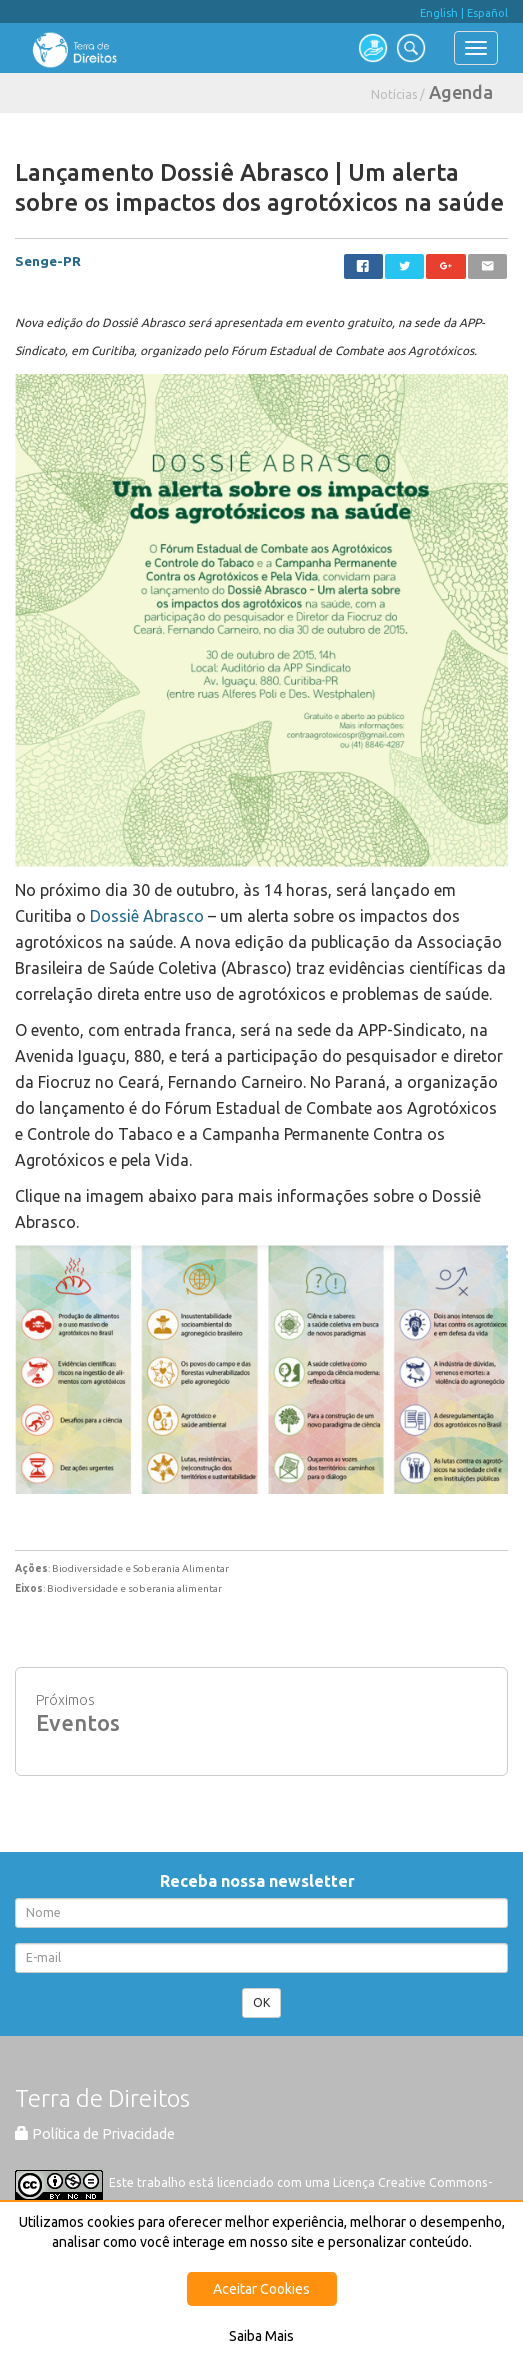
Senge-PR (48, 261)
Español (487, 13)
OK (261, 2002)
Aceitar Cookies (261, 2289)
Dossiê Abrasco (147, 916)
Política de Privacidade (95, 2134)
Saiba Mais (261, 2336)
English (439, 13)
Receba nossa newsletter (261, 1881)
